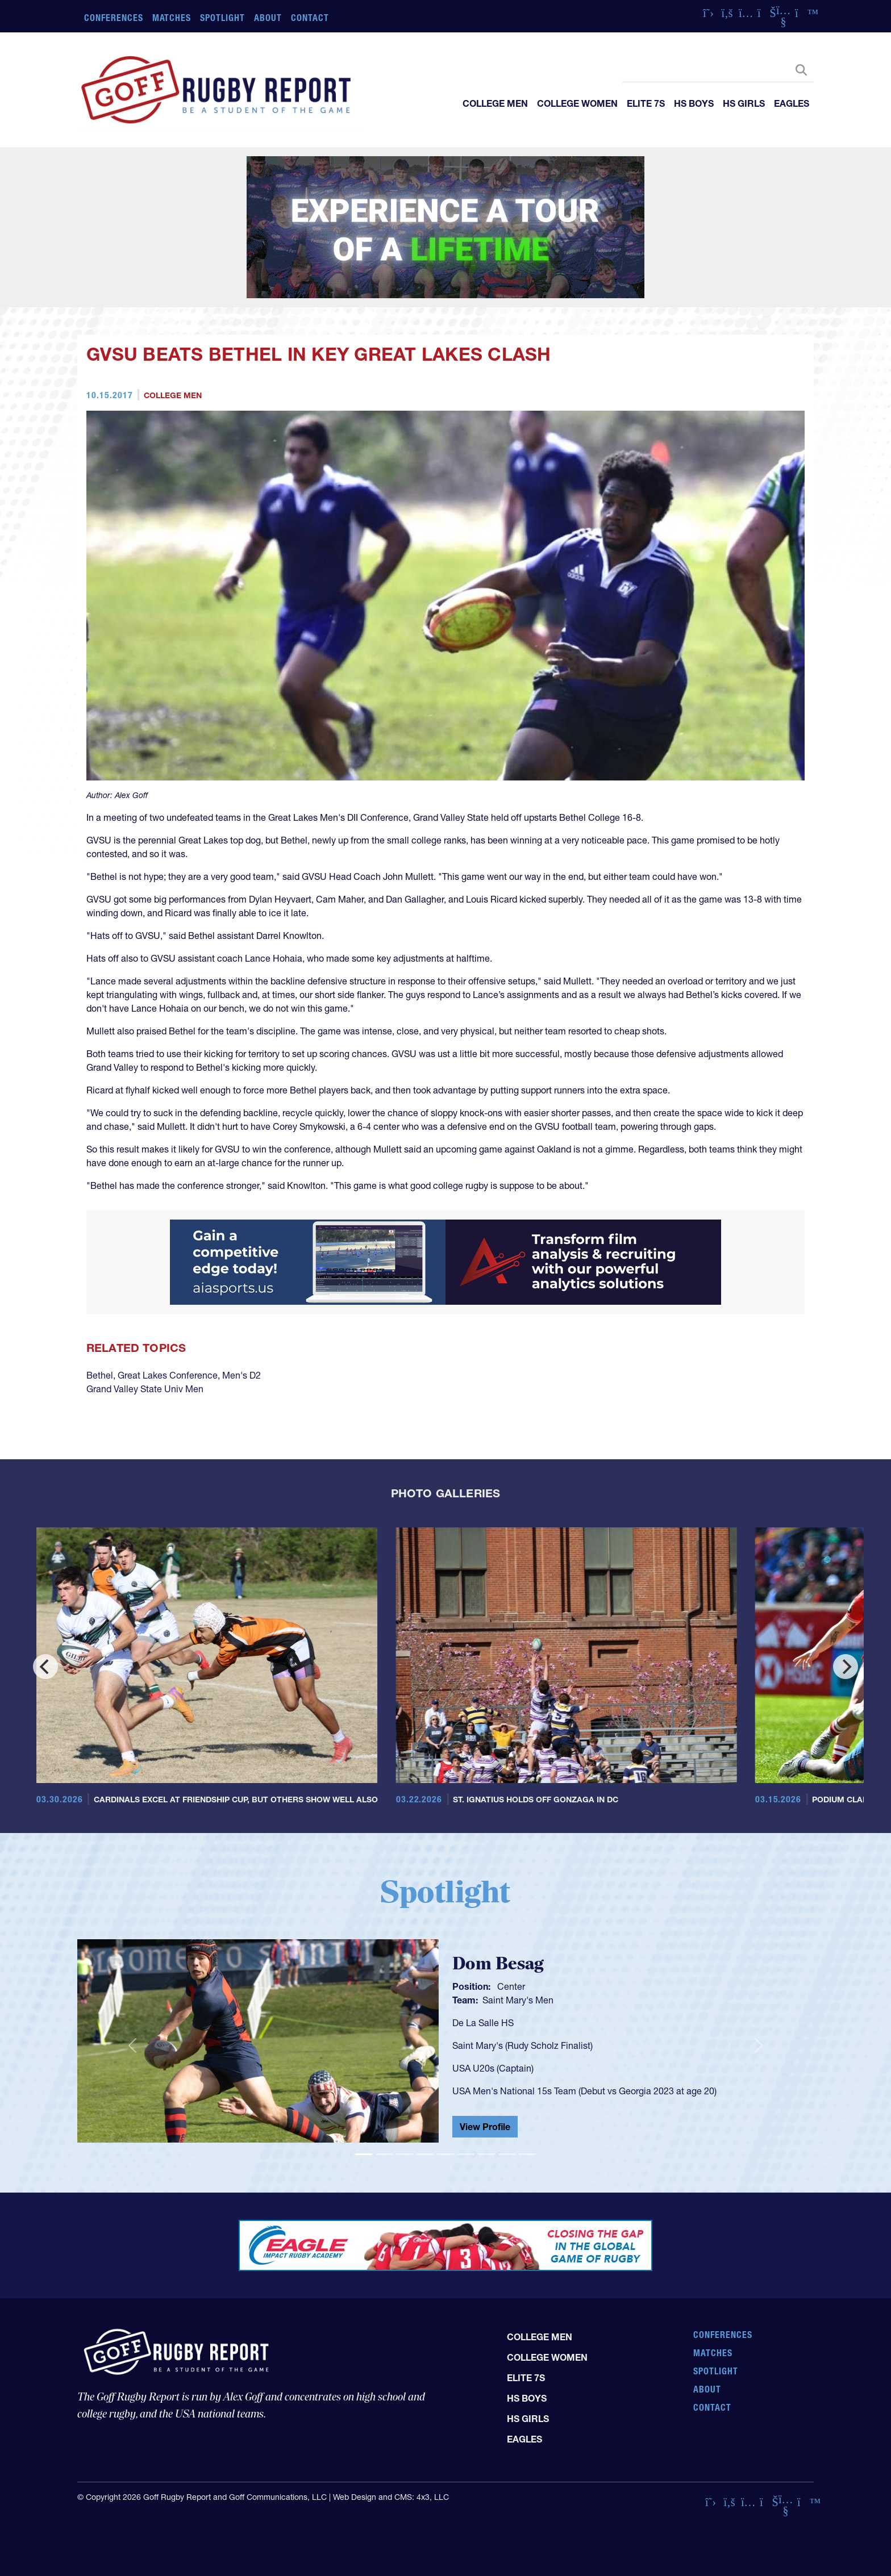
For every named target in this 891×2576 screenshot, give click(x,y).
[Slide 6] (465, 2154)
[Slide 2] (384, 2154)
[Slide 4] (425, 2154)
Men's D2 (241, 1375)
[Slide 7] (486, 2154)
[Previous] (45, 1666)
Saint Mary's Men (517, 2000)
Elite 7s (646, 103)
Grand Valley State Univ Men (144, 1389)
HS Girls (744, 103)
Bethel (99, 1375)
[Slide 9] (527, 2154)
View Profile (485, 2126)
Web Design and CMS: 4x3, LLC (391, 2497)
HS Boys (694, 103)
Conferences (113, 17)
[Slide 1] (363, 2154)
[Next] (845, 1666)
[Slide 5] (445, 2154)
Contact (310, 17)
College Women (577, 103)
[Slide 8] (506, 2154)
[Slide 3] (404, 2154)
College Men (495, 103)
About (268, 17)
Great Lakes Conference (168, 1375)
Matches (171, 17)
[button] (132, 2045)
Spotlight (222, 17)
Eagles (791, 103)
